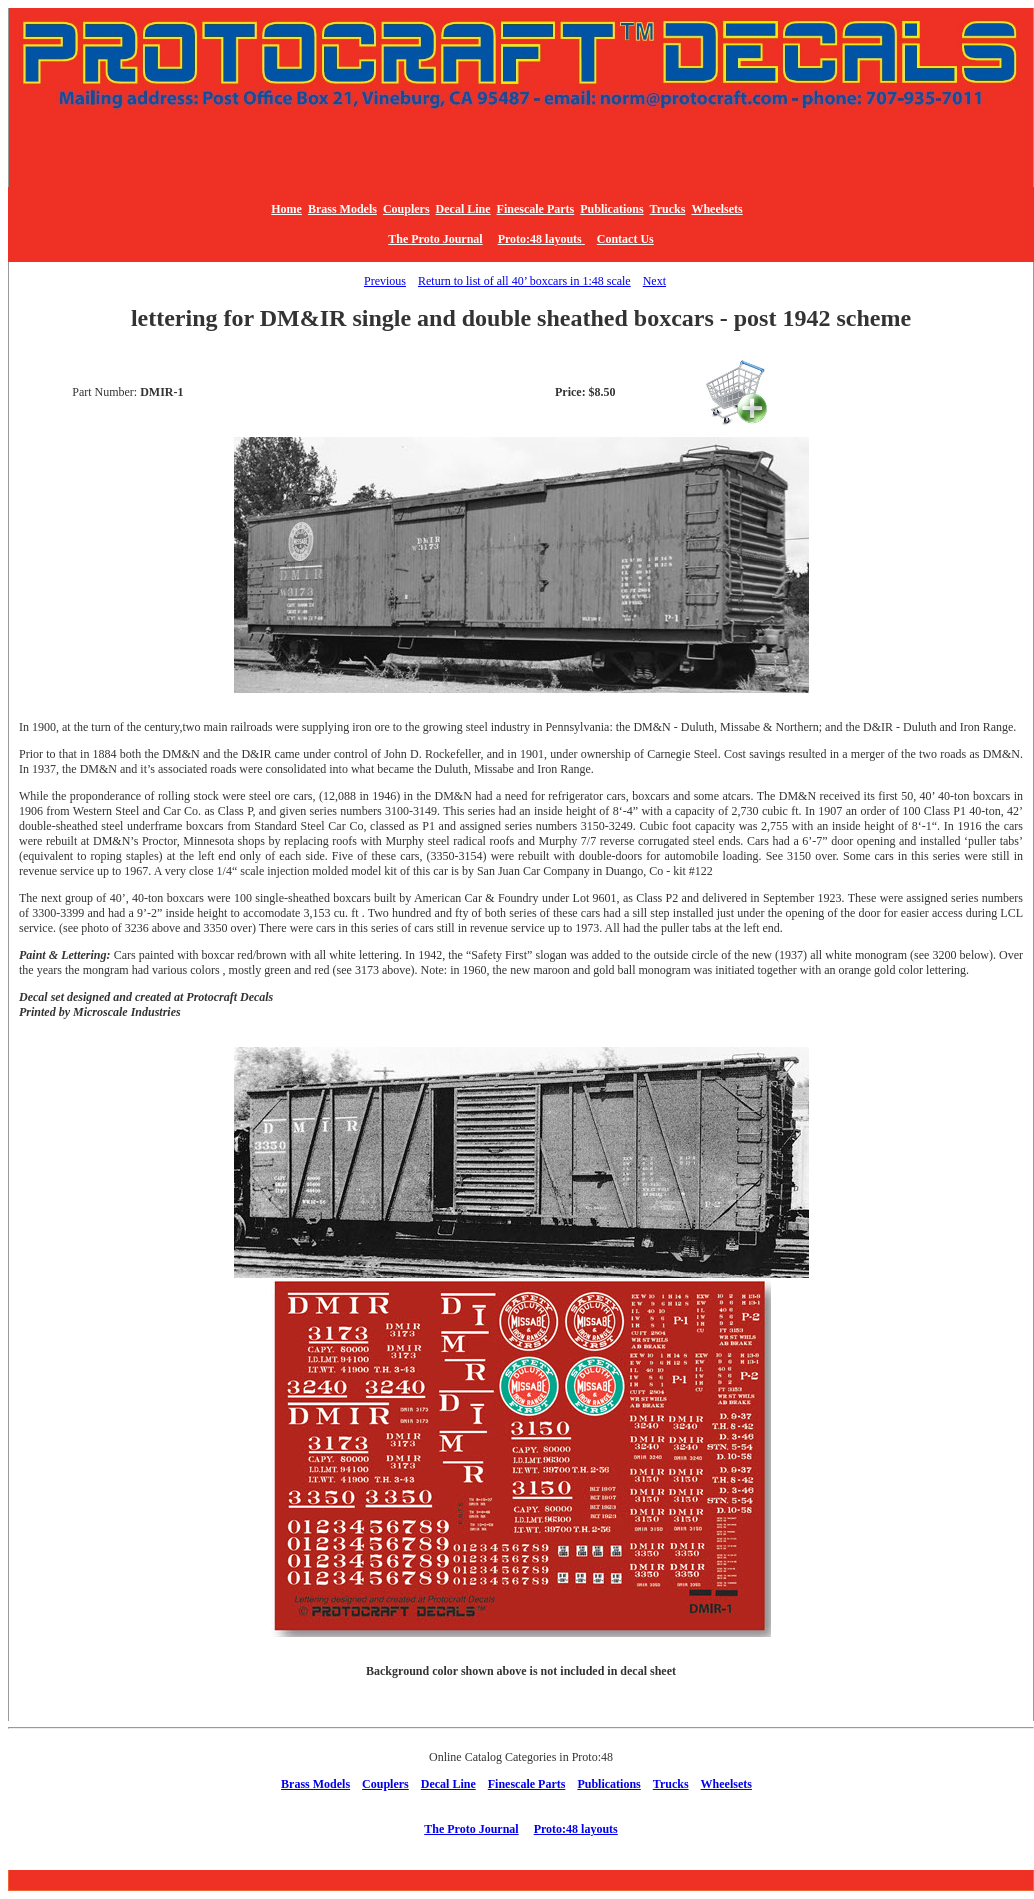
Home (286, 209)
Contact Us (625, 239)
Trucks (668, 209)
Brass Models (342, 209)
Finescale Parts (536, 209)
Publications (611, 209)
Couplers (406, 209)
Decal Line (463, 209)
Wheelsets (716, 209)
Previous (385, 281)
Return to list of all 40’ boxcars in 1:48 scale (524, 281)
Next (654, 281)
